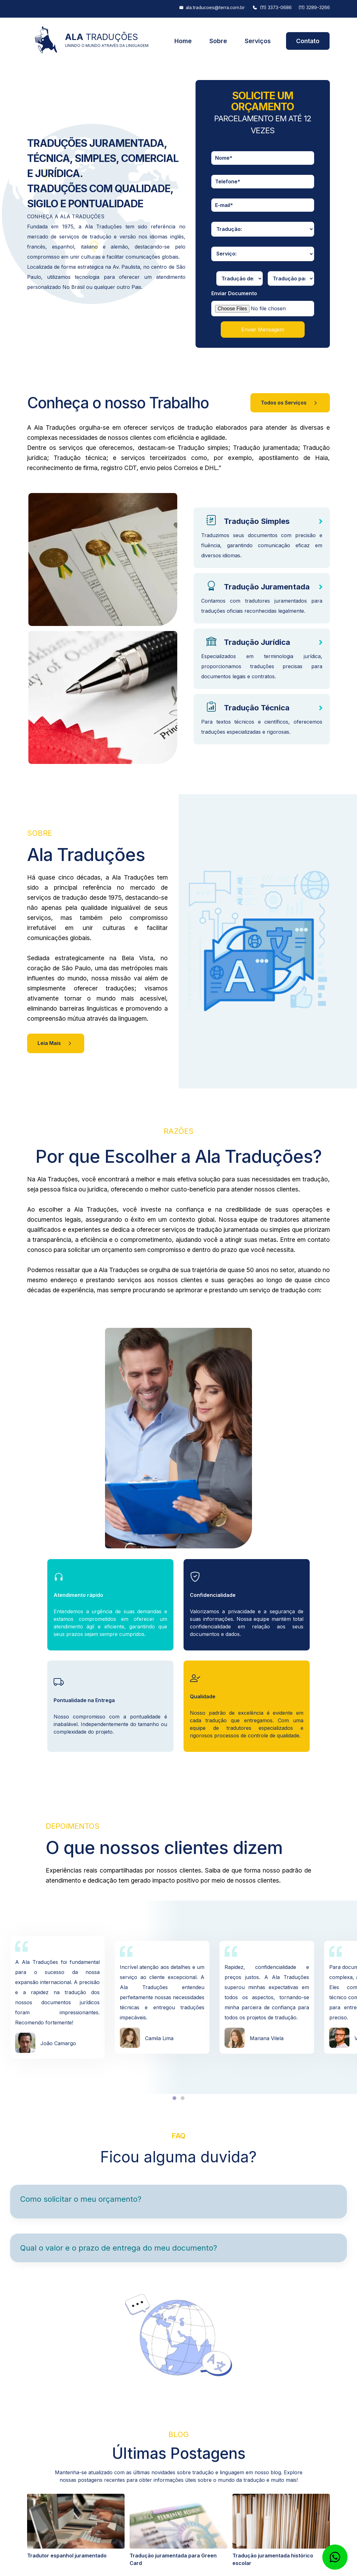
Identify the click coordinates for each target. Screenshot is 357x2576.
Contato (307, 41)
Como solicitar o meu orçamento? (80, 2199)
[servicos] (262, 254)
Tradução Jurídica (257, 642)
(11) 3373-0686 (276, 7)
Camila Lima (159, 2038)
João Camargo (58, 2043)
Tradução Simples (257, 521)
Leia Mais (56, 1043)
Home (183, 41)
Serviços (258, 41)
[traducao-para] (291, 278)
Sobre (218, 41)
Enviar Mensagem (262, 329)
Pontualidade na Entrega (84, 1700)
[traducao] (262, 229)
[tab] (174, 2098)
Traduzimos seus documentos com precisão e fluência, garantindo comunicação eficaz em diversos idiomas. (261, 545)
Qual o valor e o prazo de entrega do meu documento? (118, 2247)
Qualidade (202, 1696)
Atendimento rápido (78, 1595)
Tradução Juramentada (267, 586)
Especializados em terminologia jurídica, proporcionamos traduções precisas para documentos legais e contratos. (261, 666)
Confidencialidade (213, 1595)
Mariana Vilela (267, 2038)
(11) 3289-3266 (314, 7)
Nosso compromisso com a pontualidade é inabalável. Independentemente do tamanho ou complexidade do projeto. (110, 1724)
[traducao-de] (239, 278)
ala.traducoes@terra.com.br (215, 7)
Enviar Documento (234, 293)
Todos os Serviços (290, 403)
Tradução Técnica (257, 707)
